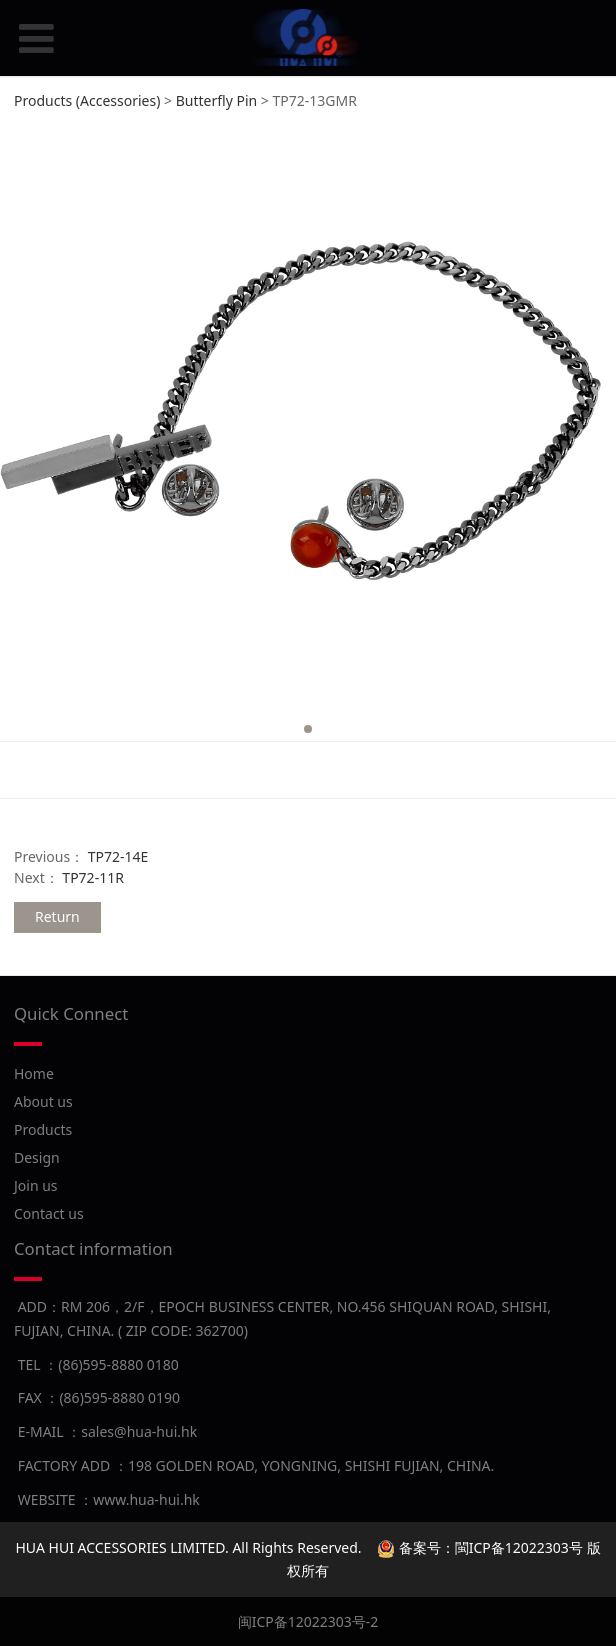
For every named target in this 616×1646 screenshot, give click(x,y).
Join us (36, 1185)
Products (43, 1129)
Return (57, 916)
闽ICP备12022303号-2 (308, 1621)
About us (43, 1101)
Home (34, 1073)
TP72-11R (93, 877)
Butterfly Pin (216, 100)
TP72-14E (118, 856)
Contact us (49, 1213)
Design (37, 1157)
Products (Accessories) (87, 100)
